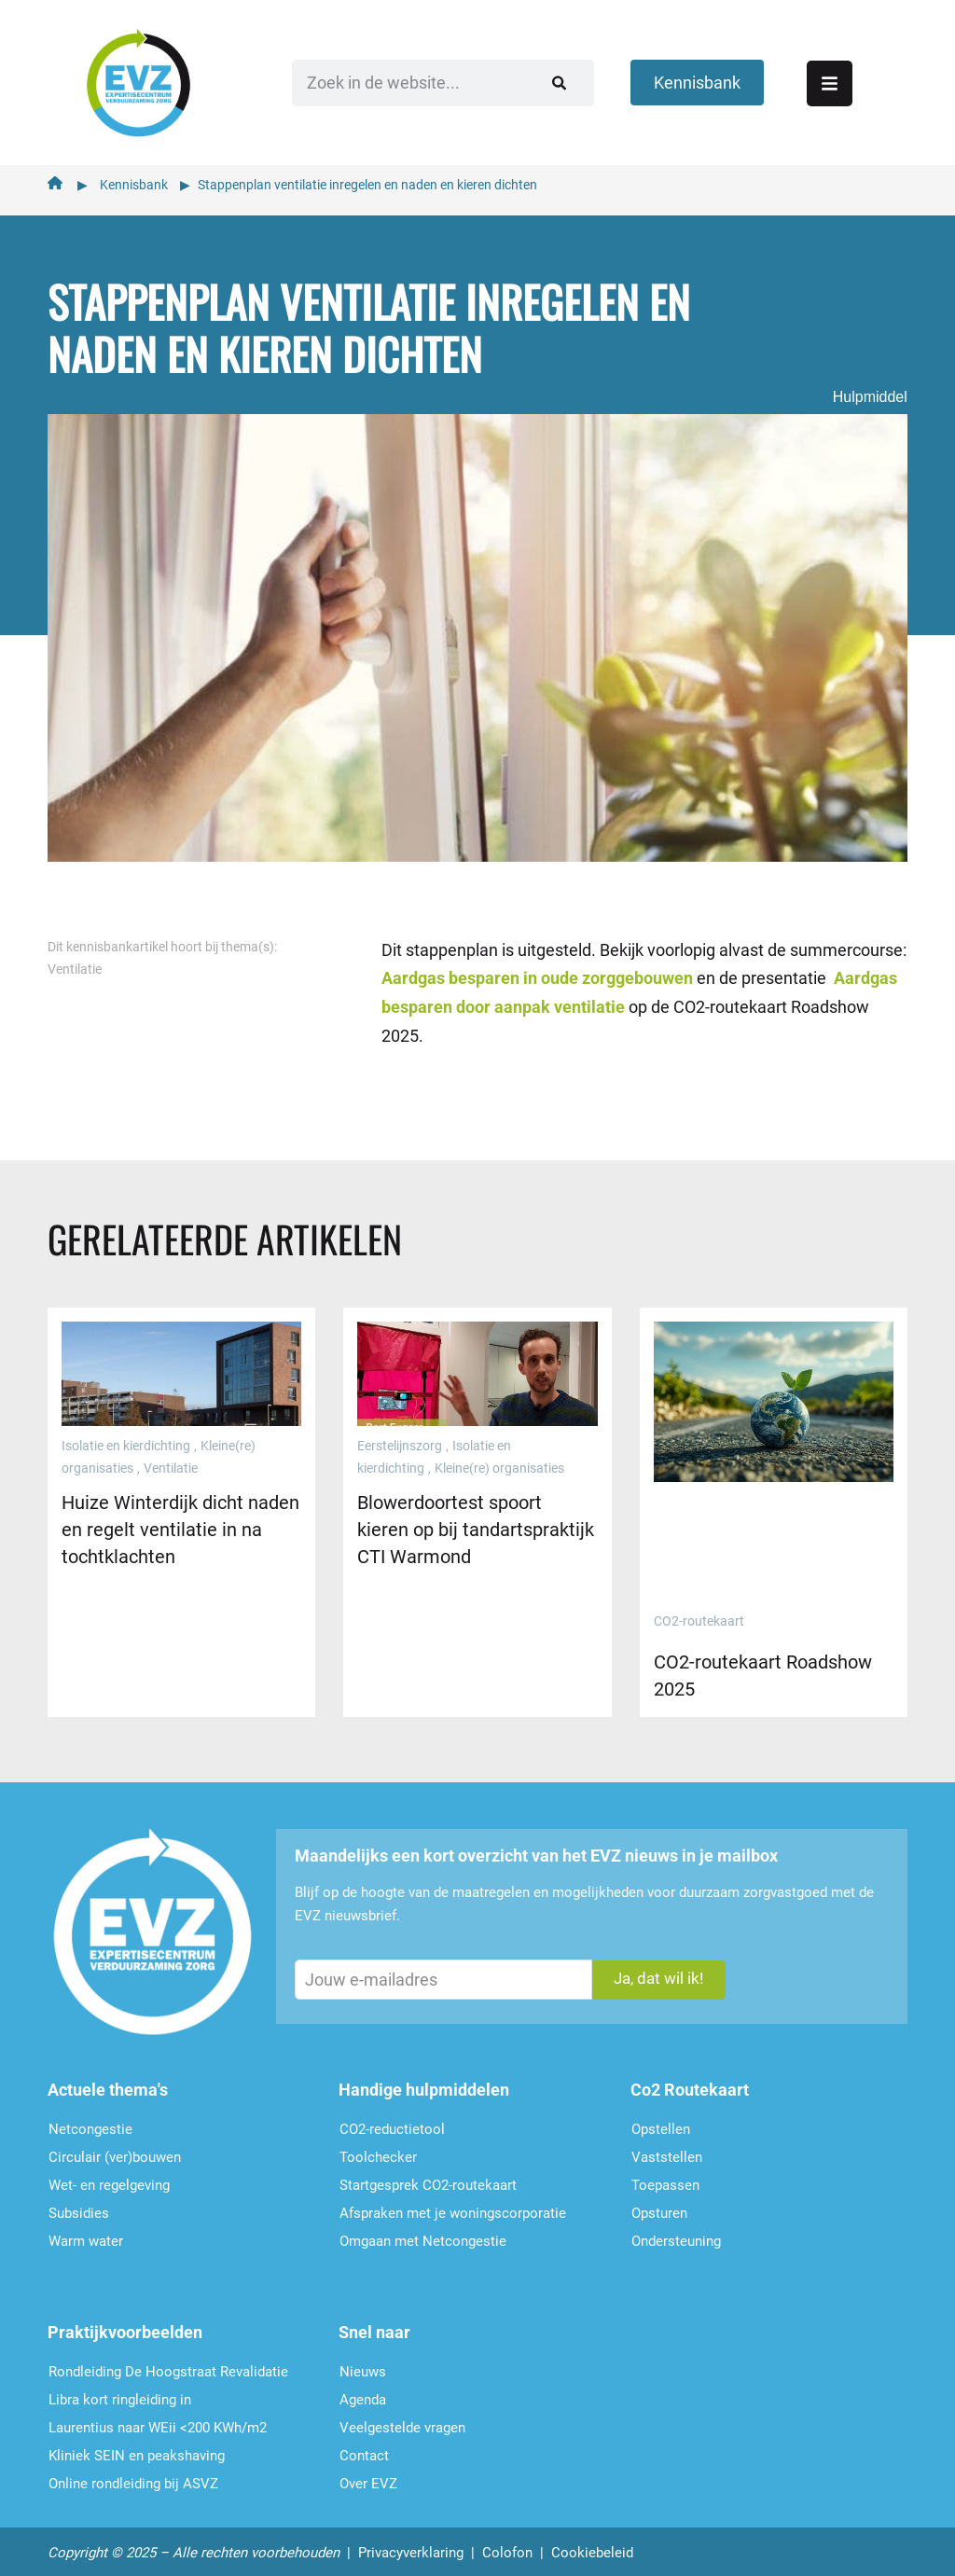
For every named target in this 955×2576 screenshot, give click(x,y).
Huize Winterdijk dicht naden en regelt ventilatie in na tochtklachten (180, 1523)
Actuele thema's (108, 2083)
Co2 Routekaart (689, 2083)
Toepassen (665, 2178)
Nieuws (362, 2365)
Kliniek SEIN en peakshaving (136, 2449)
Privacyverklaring (411, 2546)
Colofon (507, 2546)
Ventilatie (75, 962)
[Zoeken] (523, 79)
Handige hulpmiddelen (424, 2083)
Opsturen (659, 2206)
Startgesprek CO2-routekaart (428, 2178)
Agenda (362, 2393)
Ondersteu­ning (676, 2234)
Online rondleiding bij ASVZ (133, 2477)
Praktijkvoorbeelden (125, 2325)
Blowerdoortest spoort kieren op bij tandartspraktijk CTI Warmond (475, 1523)
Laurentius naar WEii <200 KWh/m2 (157, 2421)
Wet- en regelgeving (109, 2178)
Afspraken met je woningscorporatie (452, 2206)
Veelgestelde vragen (402, 2421)
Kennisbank (134, 178)
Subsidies (78, 2206)
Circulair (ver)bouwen (114, 2150)
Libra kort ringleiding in (119, 2393)
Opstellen (660, 2122)
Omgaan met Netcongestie (422, 2234)
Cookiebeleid (592, 2546)
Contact (364, 2449)
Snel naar (374, 2325)
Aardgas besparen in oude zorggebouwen (537, 971)
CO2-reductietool (392, 2122)
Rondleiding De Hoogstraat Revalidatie (168, 2365)
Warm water (85, 2234)
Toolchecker (378, 2150)
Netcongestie (90, 2122)
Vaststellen (666, 2150)
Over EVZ (368, 2477)
